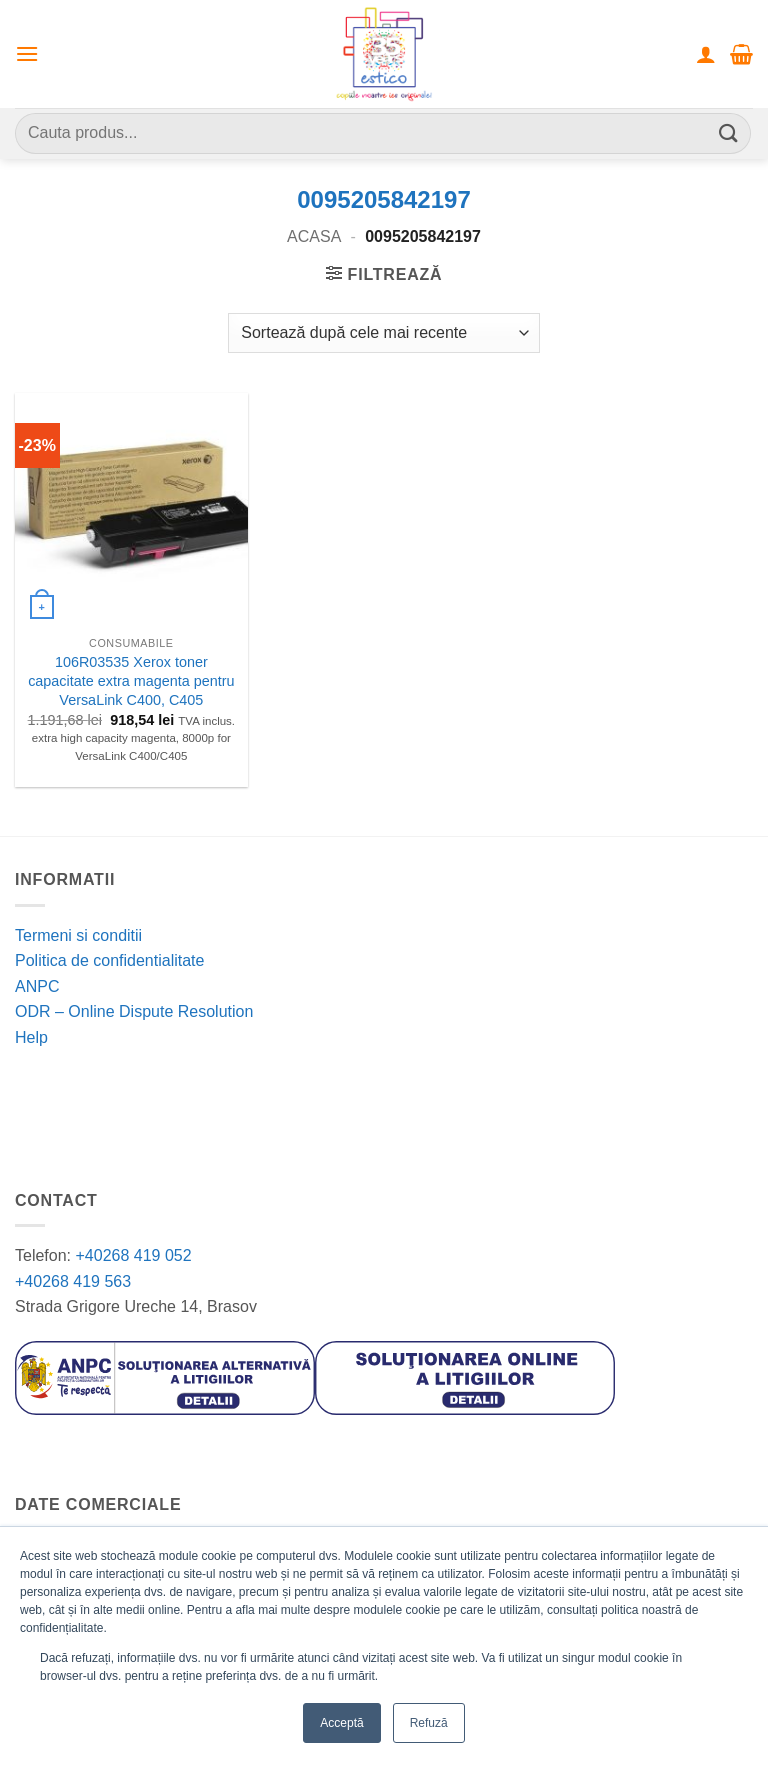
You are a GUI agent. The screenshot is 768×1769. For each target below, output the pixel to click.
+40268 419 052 (131, 1255)
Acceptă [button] (341, 1723)
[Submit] (729, 133)
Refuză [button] (429, 1723)
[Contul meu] (706, 54)
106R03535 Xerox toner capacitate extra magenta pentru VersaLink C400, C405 (131, 680)
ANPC (37, 986)
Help (31, 1037)
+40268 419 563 (73, 1281)
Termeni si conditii (78, 935)
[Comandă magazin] (383, 333)
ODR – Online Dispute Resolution (134, 1011)
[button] (27, 53)
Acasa (314, 236)
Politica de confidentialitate (109, 960)
